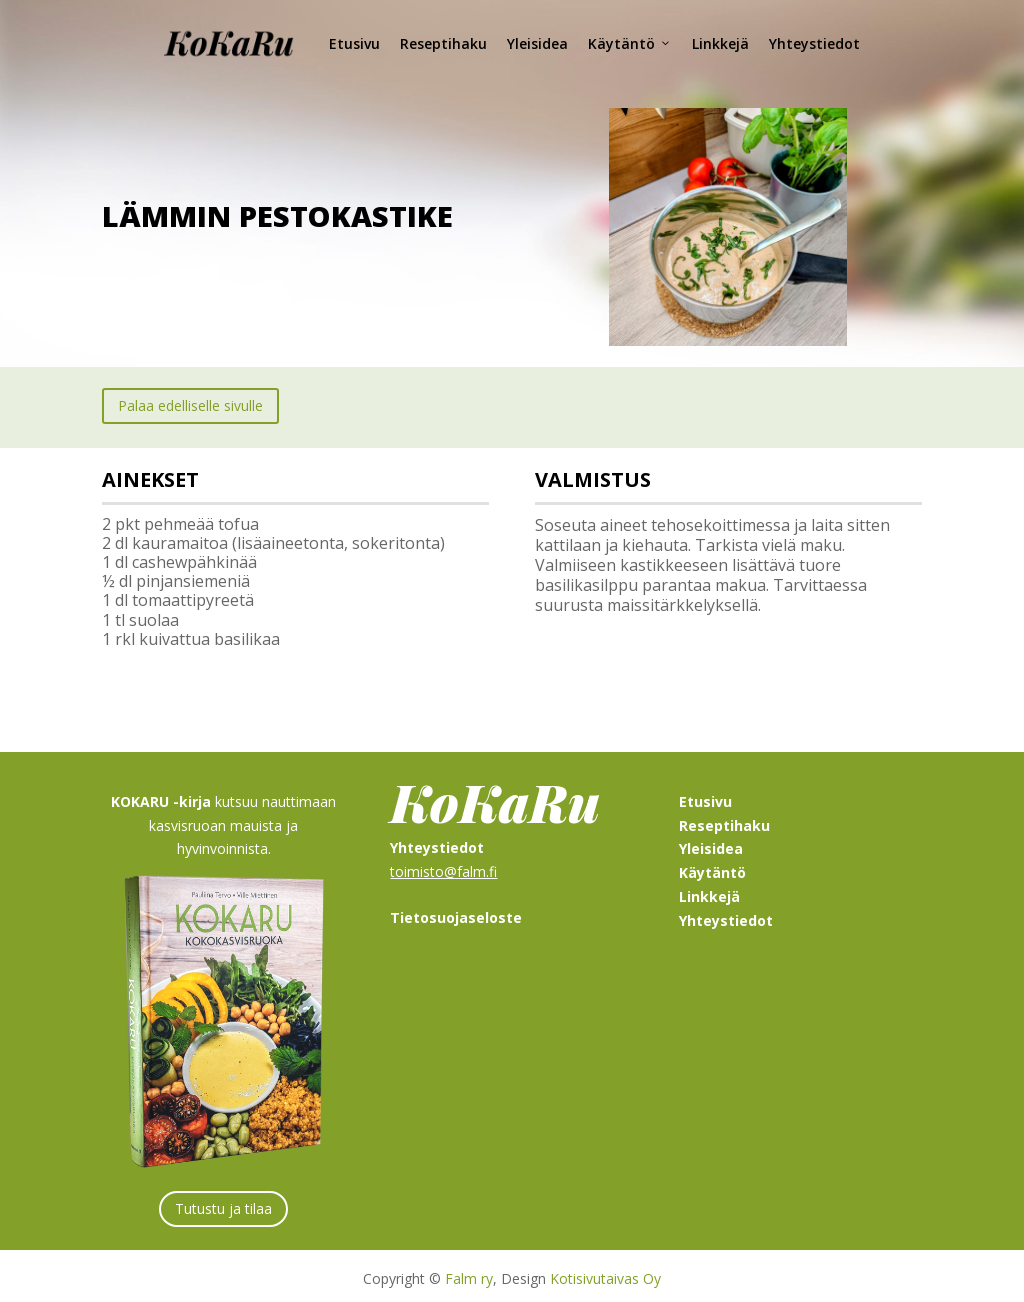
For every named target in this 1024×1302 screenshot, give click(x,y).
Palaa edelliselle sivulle (190, 400)
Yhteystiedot (814, 43)
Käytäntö (630, 44)
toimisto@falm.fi (443, 865)
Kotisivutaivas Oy (605, 1273)
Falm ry (469, 1273)
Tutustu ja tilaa (223, 1202)
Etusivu (354, 43)
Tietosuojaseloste (456, 911)
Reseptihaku (443, 43)
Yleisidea (537, 43)
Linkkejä (720, 43)
